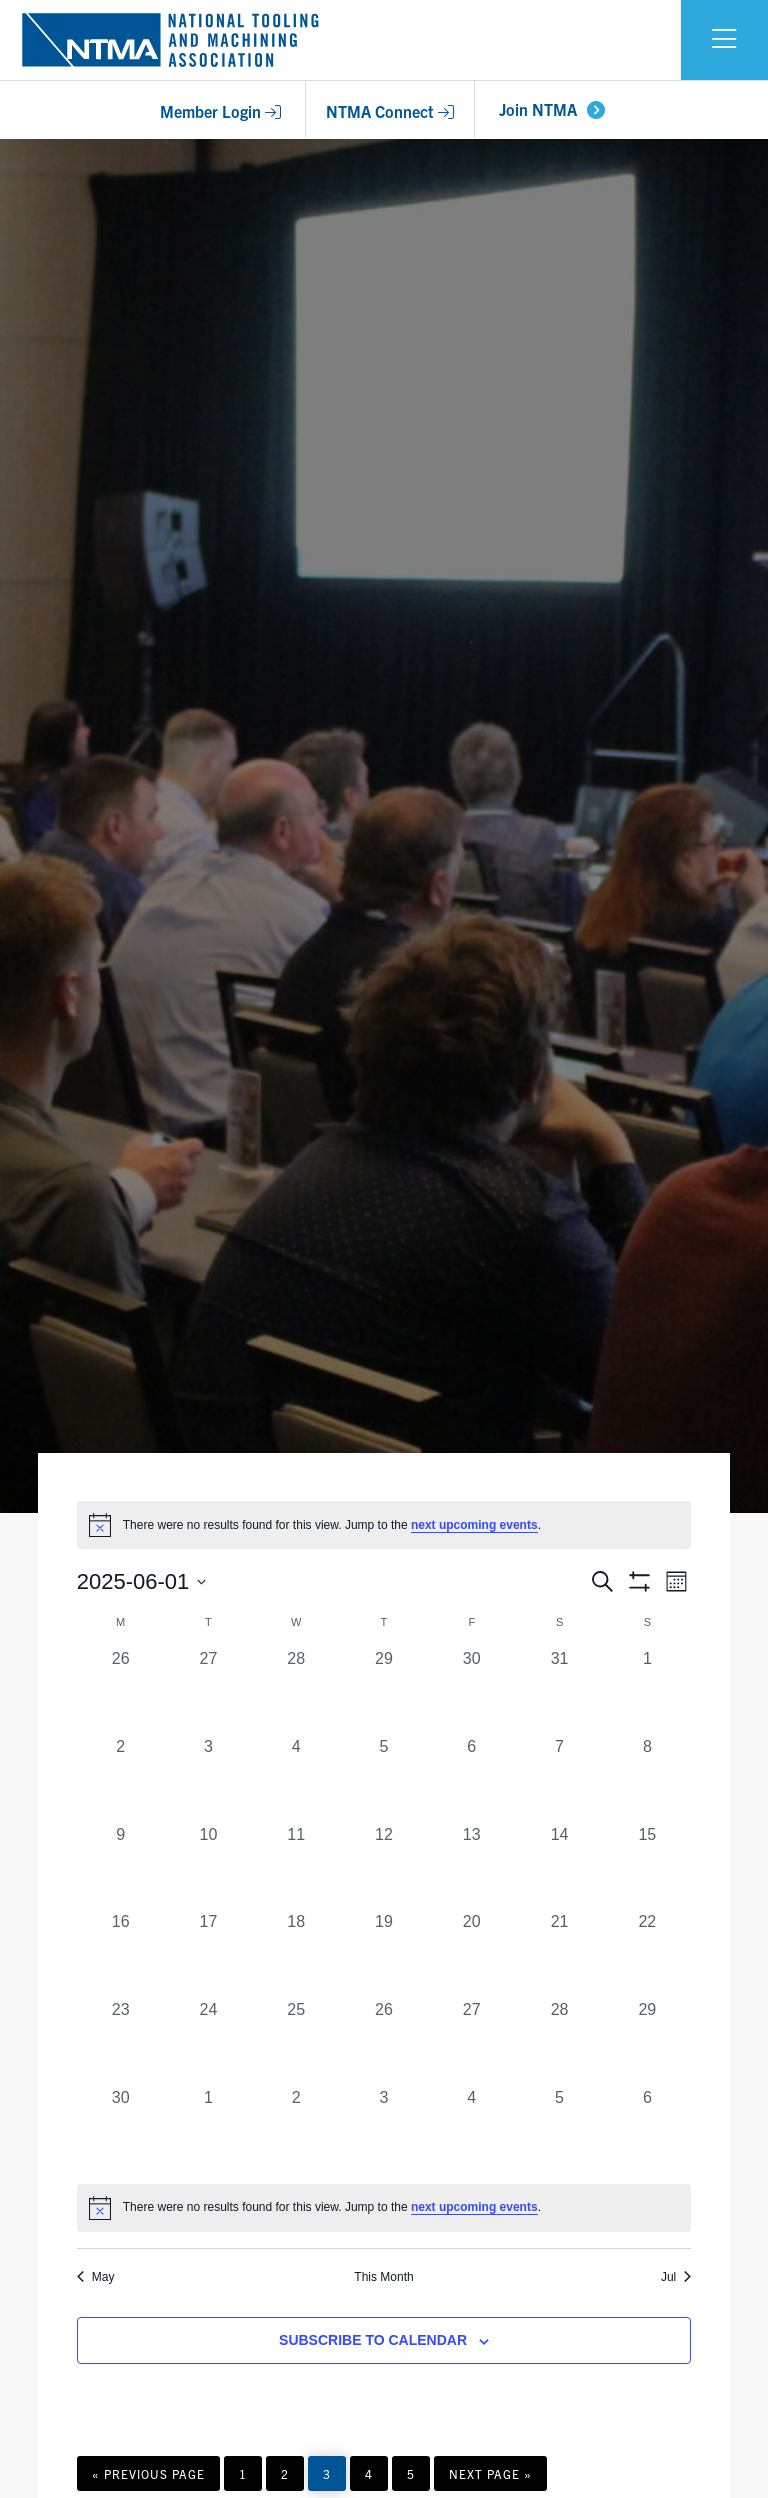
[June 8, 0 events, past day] (647, 1779)
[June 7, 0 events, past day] (560, 1779)
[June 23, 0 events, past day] (121, 2042)
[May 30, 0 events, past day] (472, 1691)
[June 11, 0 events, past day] (296, 1867)
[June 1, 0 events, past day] (647, 1691)
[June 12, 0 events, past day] (384, 1867)
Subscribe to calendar (373, 2340)
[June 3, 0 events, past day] (209, 1779)
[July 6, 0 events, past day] (647, 2130)
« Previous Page (148, 2478)
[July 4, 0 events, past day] (472, 2130)
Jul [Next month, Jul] (676, 2277)
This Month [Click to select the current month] (383, 2277)
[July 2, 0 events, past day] (296, 2130)
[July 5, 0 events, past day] (560, 2130)
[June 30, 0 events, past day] (121, 2130)
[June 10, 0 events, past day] (209, 1867)
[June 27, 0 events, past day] (472, 2042)
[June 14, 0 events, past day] (560, 1867)
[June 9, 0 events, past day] (121, 1867)
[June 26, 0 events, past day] (384, 2042)
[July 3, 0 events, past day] (384, 2130)
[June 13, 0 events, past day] (472, 1867)
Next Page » (490, 2478)
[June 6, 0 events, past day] (472, 1779)
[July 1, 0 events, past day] (209, 2130)
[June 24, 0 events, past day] (209, 2042)
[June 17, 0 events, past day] (209, 1954)
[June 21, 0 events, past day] (560, 1954)
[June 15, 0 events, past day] (647, 1867)
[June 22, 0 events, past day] (647, 1954)
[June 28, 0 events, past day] (560, 2042)
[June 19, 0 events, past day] (384, 1954)
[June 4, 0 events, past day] (296, 1779)
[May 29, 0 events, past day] (384, 1691)
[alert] (384, 2208)
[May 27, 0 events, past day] (209, 1691)
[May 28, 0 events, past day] (296, 1691)
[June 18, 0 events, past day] (296, 1954)
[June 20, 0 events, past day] (472, 1954)
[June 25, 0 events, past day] (296, 2042)
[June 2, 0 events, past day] (121, 1779)
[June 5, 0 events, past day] (384, 1779)
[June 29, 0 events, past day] (647, 2042)
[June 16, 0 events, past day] (121, 1954)
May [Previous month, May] (96, 2277)
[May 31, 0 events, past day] (560, 1691)
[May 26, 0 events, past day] (121, 1691)
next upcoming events (474, 1525)
